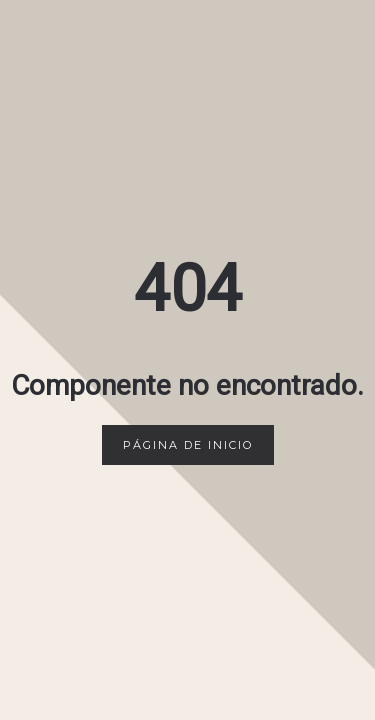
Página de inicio (188, 445)
